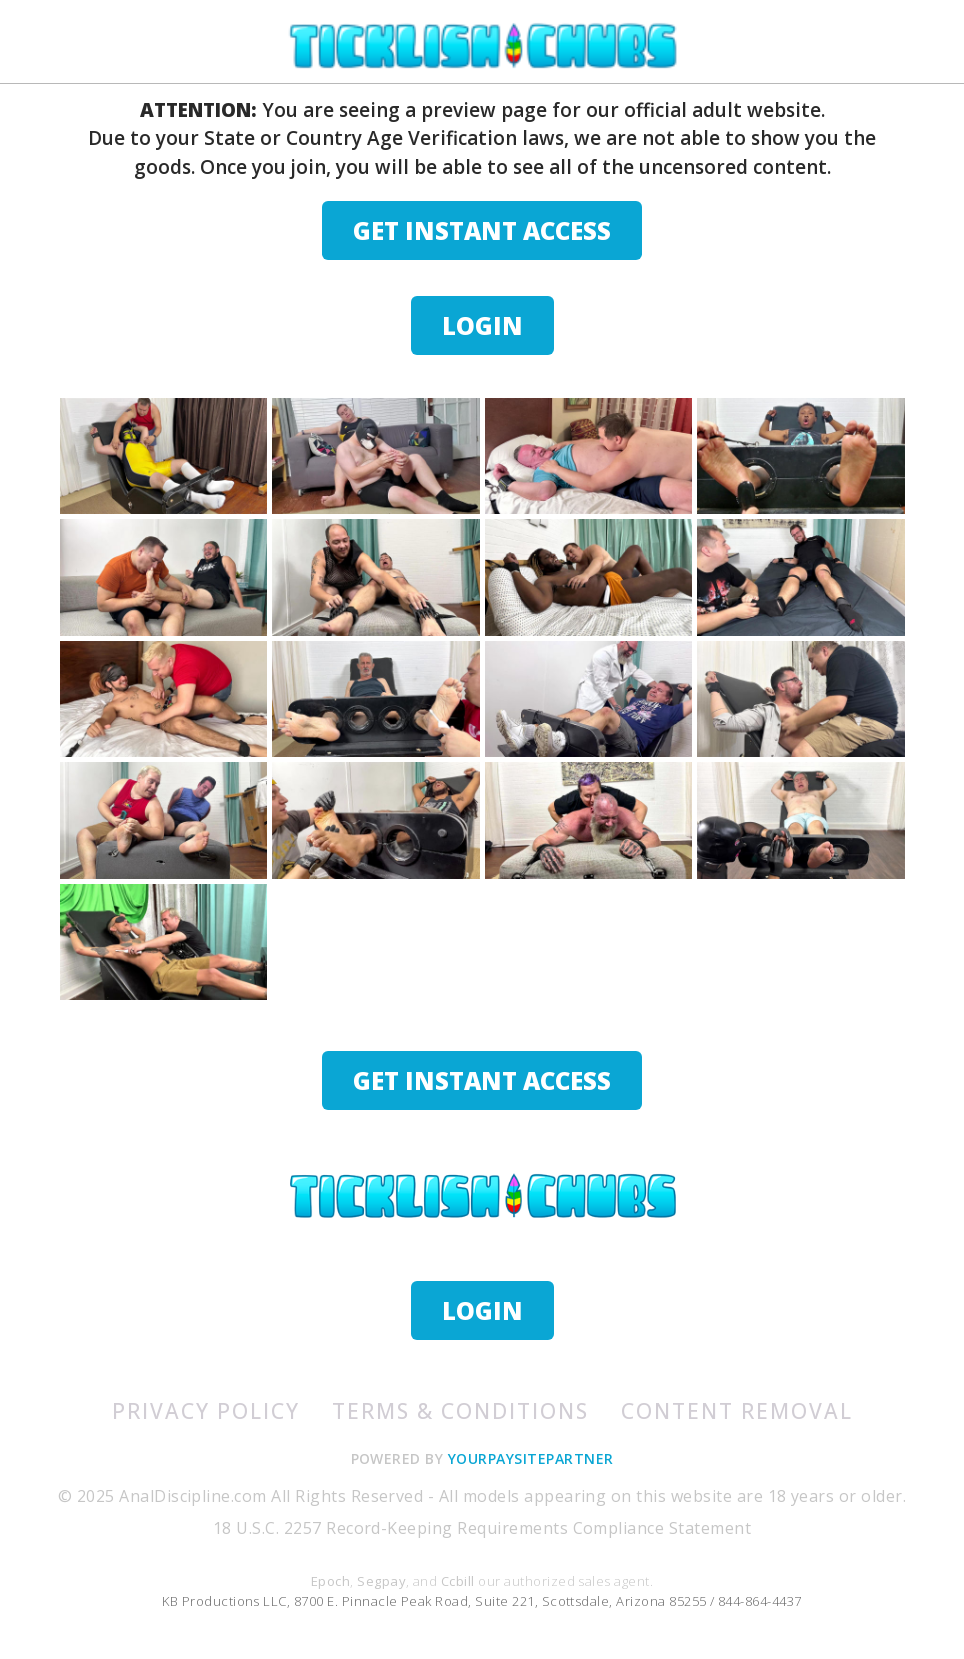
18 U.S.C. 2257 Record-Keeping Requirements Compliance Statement (482, 1528)
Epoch (330, 1581)
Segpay (381, 1581)
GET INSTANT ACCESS (482, 230)
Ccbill (458, 1581)
